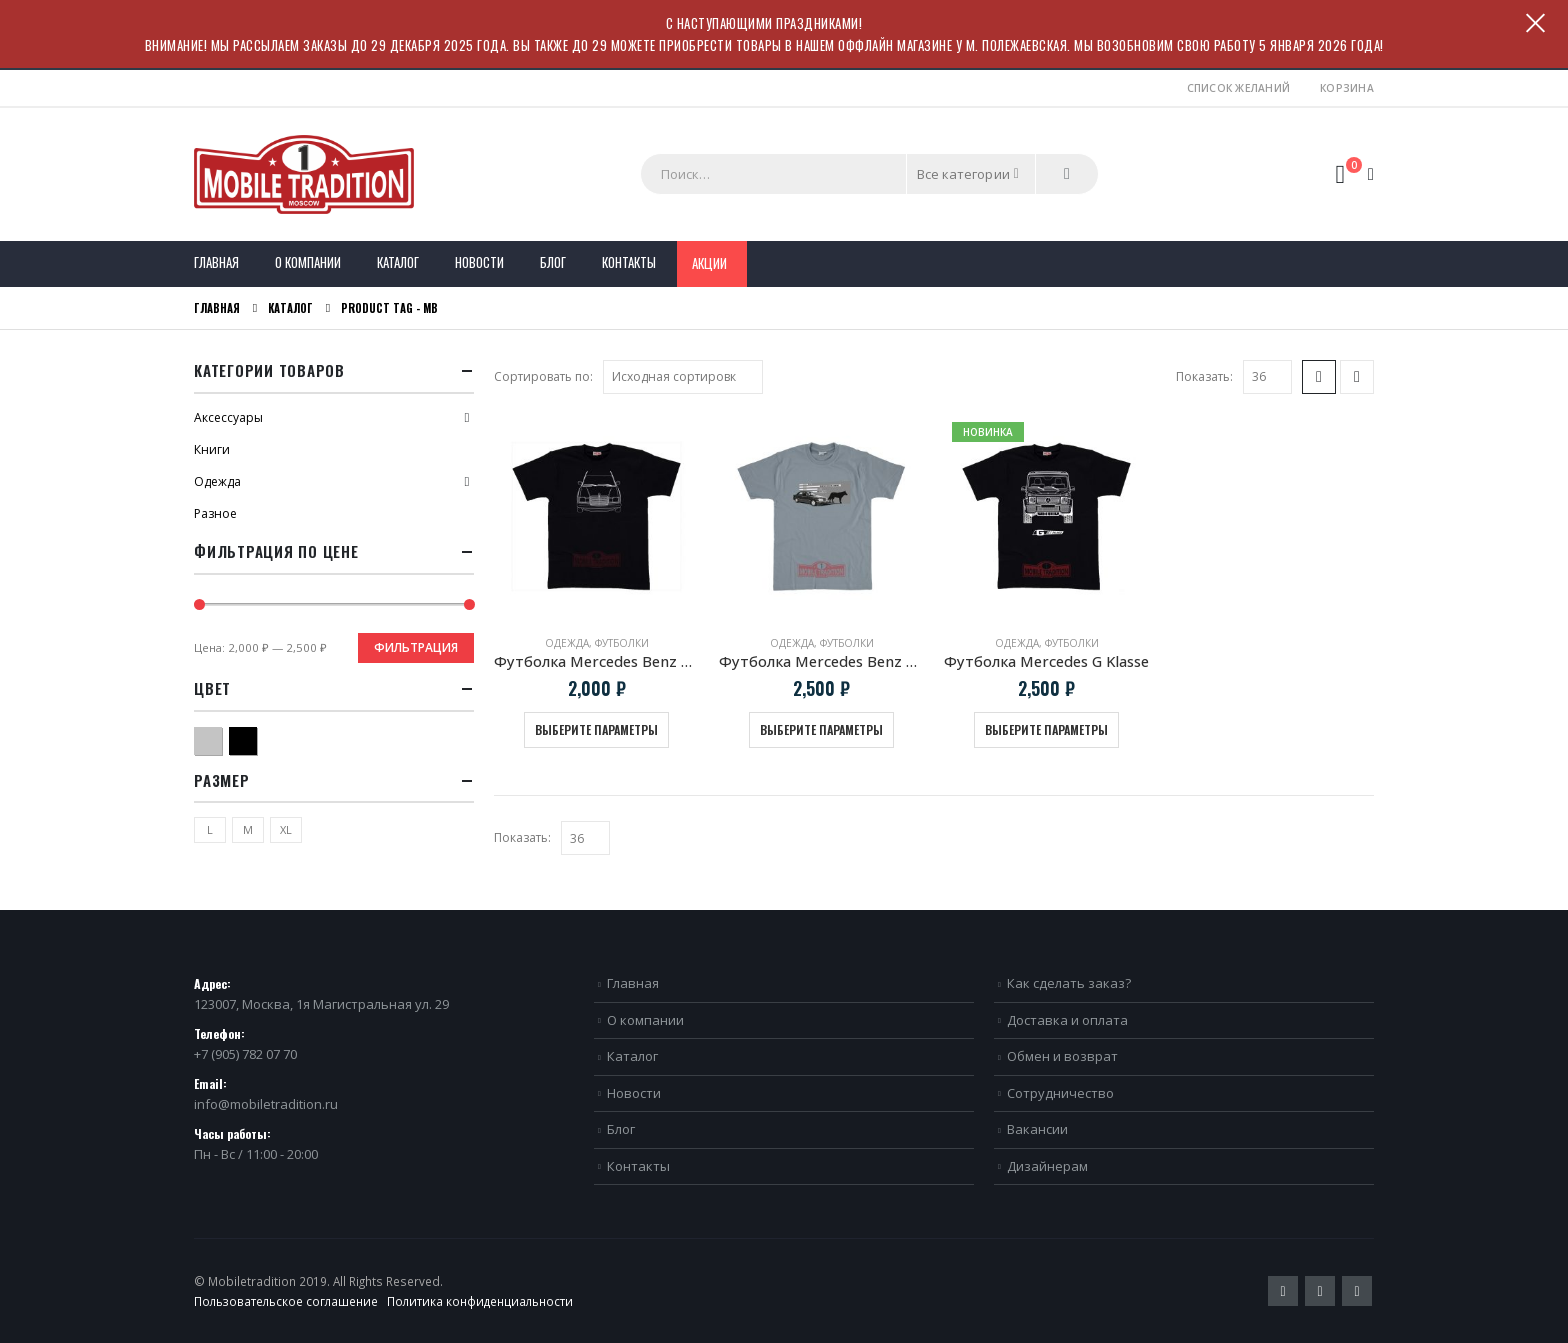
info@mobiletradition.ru (266, 1104)
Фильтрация (416, 647)
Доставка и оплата (1067, 1020)
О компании (308, 262)
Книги (212, 449)
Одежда (567, 643)
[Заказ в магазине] (683, 377)
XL (286, 829)
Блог (553, 262)
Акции (709, 263)
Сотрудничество (1060, 1093)
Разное (215, 513)
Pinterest (1320, 1291)
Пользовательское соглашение (286, 1301)
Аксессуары (228, 417)
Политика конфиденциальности (480, 1301)
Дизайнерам (1047, 1166)
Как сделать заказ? (1069, 983)
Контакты (629, 262)
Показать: (1204, 376)
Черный (256, 738)
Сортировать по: (543, 376)
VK (1357, 1291)
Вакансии (1037, 1129)
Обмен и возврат (1062, 1056)
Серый (221, 738)
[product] (596, 516)
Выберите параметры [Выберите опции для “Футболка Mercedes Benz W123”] (596, 729)
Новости (479, 262)
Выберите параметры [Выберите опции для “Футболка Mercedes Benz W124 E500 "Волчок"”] (821, 729)
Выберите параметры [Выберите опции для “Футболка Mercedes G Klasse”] (1046, 729)
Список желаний (1239, 88)
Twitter (1283, 1291)
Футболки (622, 643)
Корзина (1347, 88)
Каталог (398, 262)
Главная (216, 262)
